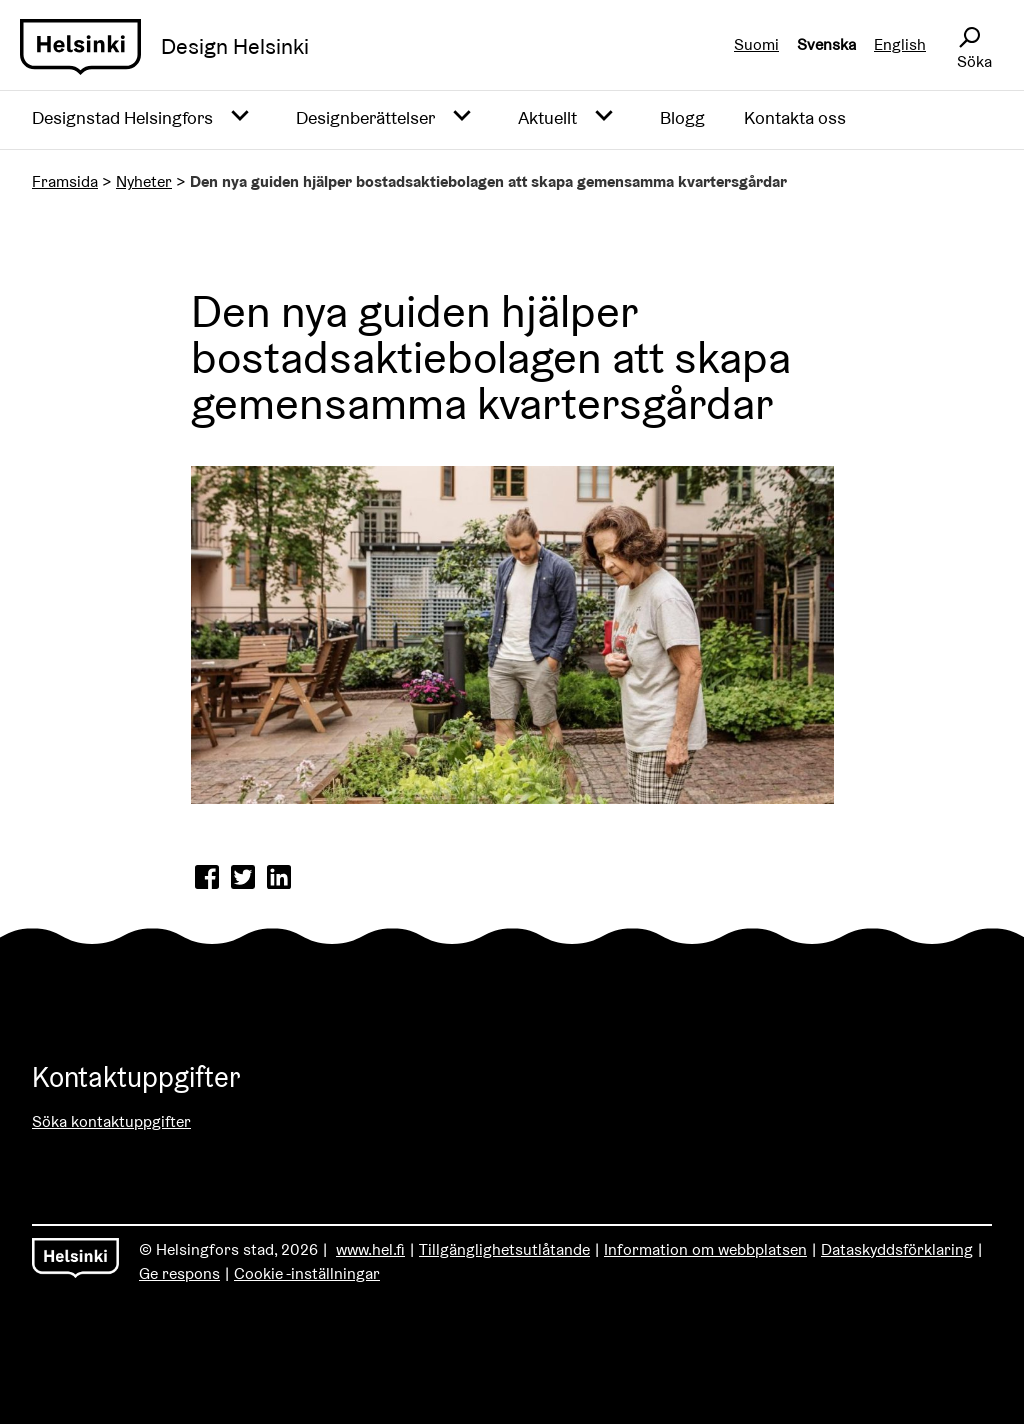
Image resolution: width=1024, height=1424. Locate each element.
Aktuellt (547, 117)
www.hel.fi (370, 1249)
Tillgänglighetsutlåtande (504, 1249)
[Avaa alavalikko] (240, 117)
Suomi (756, 44)
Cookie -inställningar (307, 1273)
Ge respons (179, 1273)
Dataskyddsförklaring (897, 1249)
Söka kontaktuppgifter (111, 1121)
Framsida (65, 181)
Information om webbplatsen (705, 1249)
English (900, 44)
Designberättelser (365, 117)
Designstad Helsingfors (122, 117)
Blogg (682, 117)
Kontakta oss (795, 117)
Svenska (826, 44)
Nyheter (144, 181)
